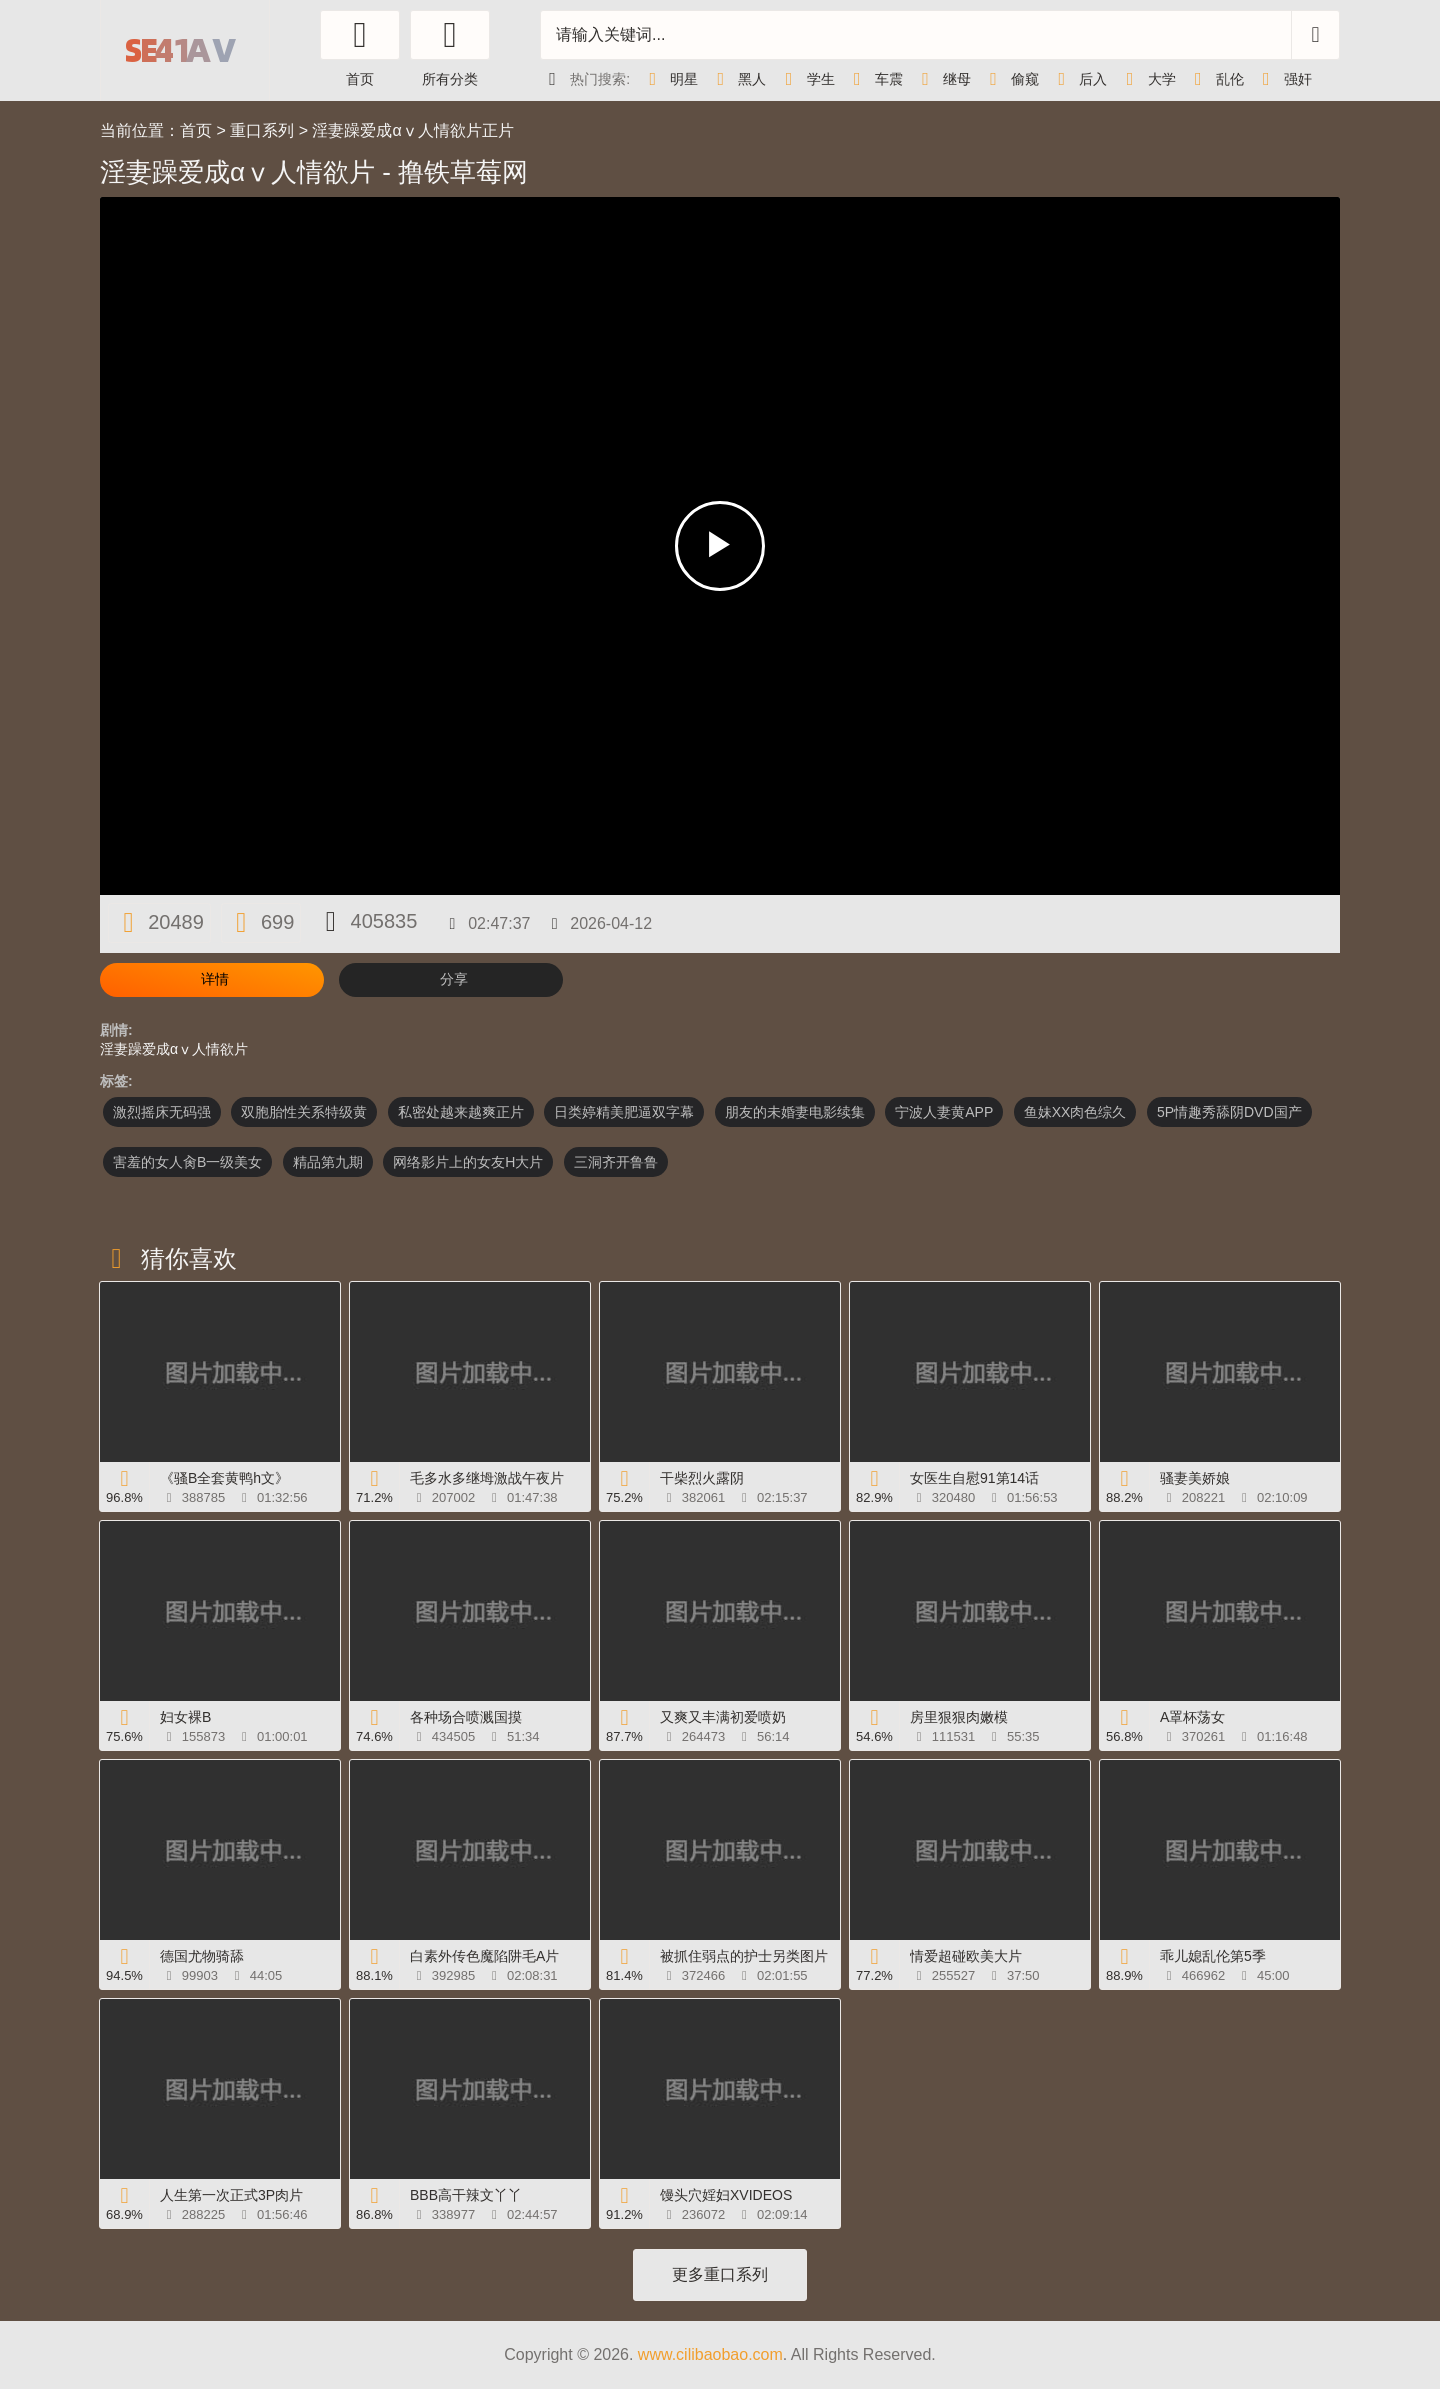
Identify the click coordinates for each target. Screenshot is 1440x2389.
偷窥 (1010, 79)
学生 (805, 79)
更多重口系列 (720, 2274)
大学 (1146, 79)
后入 (1078, 79)
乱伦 (1215, 79)
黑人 (737, 79)
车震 (874, 79)
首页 (196, 130)
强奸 (1283, 79)
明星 (669, 79)
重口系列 (262, 130)
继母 (942, 79)
